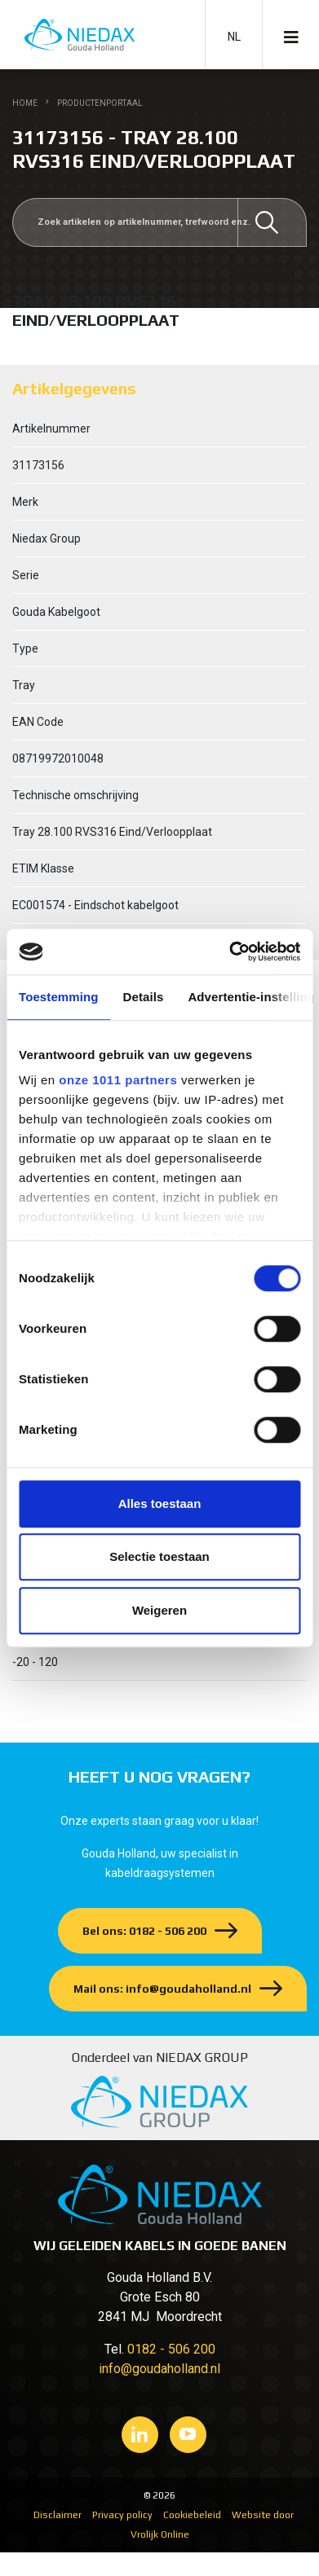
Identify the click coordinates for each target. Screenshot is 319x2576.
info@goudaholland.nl (159, 2368)
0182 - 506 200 (171, 2349)
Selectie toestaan (159, 1556)
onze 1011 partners (118, 1080)
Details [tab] (143, 997)
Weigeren (159, 1610)
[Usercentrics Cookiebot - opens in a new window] (229, 951)
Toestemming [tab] (59, 997)
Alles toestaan (160, 1503)
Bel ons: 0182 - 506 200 (144, 1930)
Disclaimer (57, 2515)
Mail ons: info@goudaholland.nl (162, 1988)
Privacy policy (122, 2515)
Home (25, 103)
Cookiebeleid (192, 2515)
